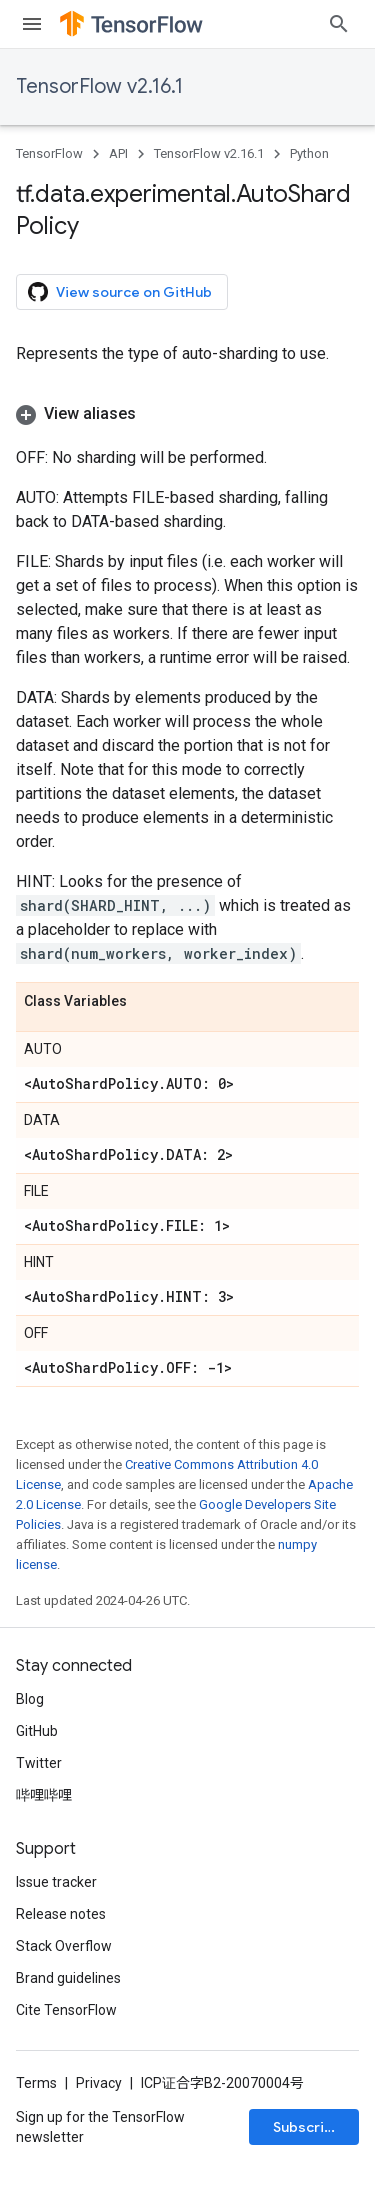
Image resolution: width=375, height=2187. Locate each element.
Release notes (61, 1914)
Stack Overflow (64, 1946)
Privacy (99, 2083)
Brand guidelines (68, 1978)
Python (309, 153)
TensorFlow (49, 153)
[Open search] (339, 24)
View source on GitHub (120, 292)
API (118, 153)
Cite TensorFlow (66, 2010)
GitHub (37, 1731)
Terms (36, 2083)
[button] (187, 414)
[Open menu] (32, 24)
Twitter (39, 1763)
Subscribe (307, 2127)
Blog (30, 1699)
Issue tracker (56, 1882)
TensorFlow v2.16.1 (99, 86)
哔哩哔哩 (44, 1795)
